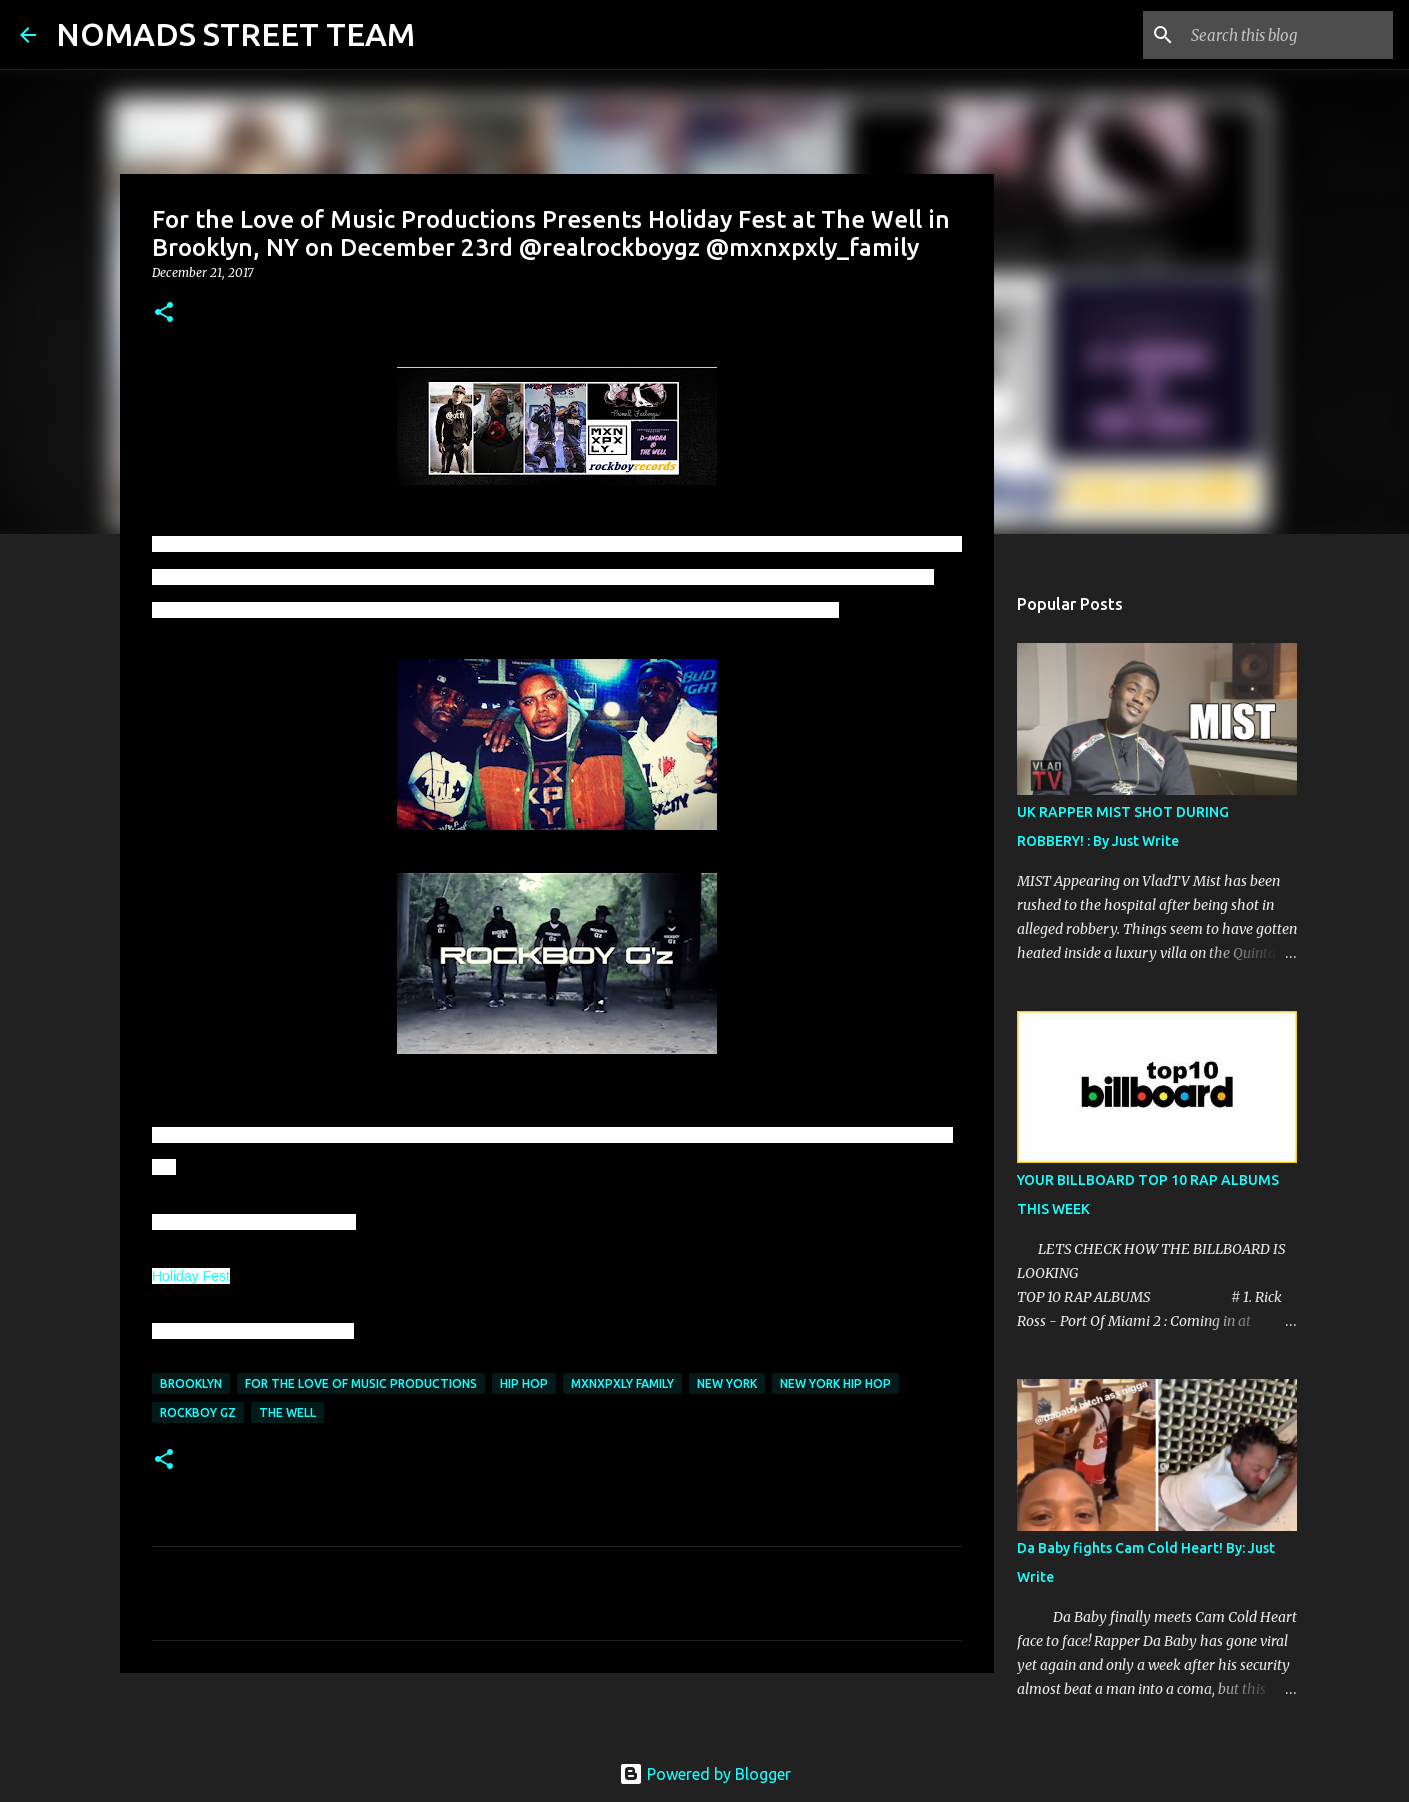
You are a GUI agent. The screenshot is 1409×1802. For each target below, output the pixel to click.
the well (287, 1412)
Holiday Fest (191, 1276)
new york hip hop (835, 1383)
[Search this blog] (1288, 35)
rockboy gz (198, 1412)
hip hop (524, 1383)
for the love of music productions (361, 1383)
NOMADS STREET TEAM (235, 34)
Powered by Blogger (705, 1774)
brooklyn (191, 1383)
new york (727, 1383)
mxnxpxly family (622, 1383)
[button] (164, 313)
